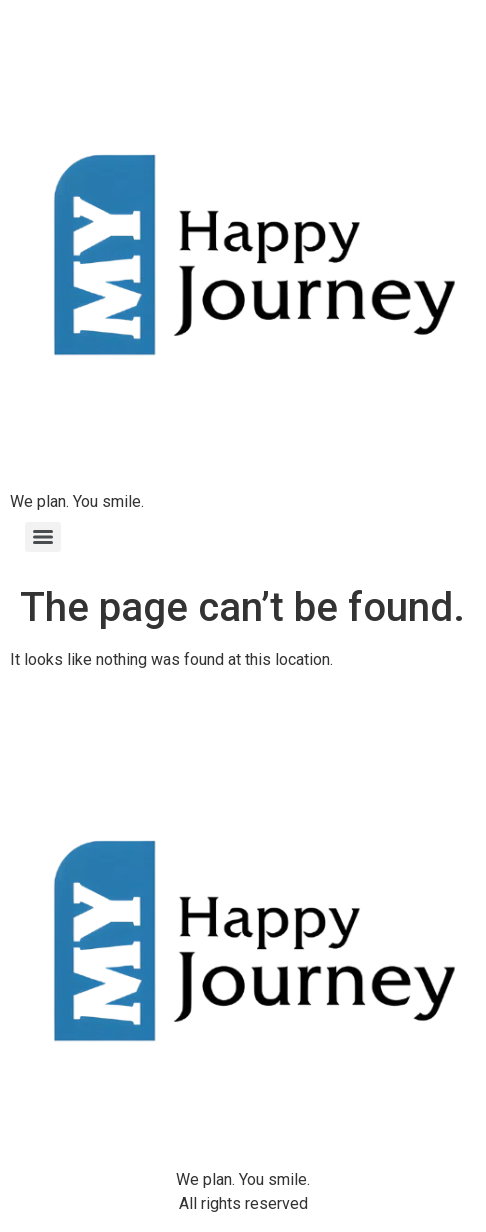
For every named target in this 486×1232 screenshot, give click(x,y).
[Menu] (43, 537)
